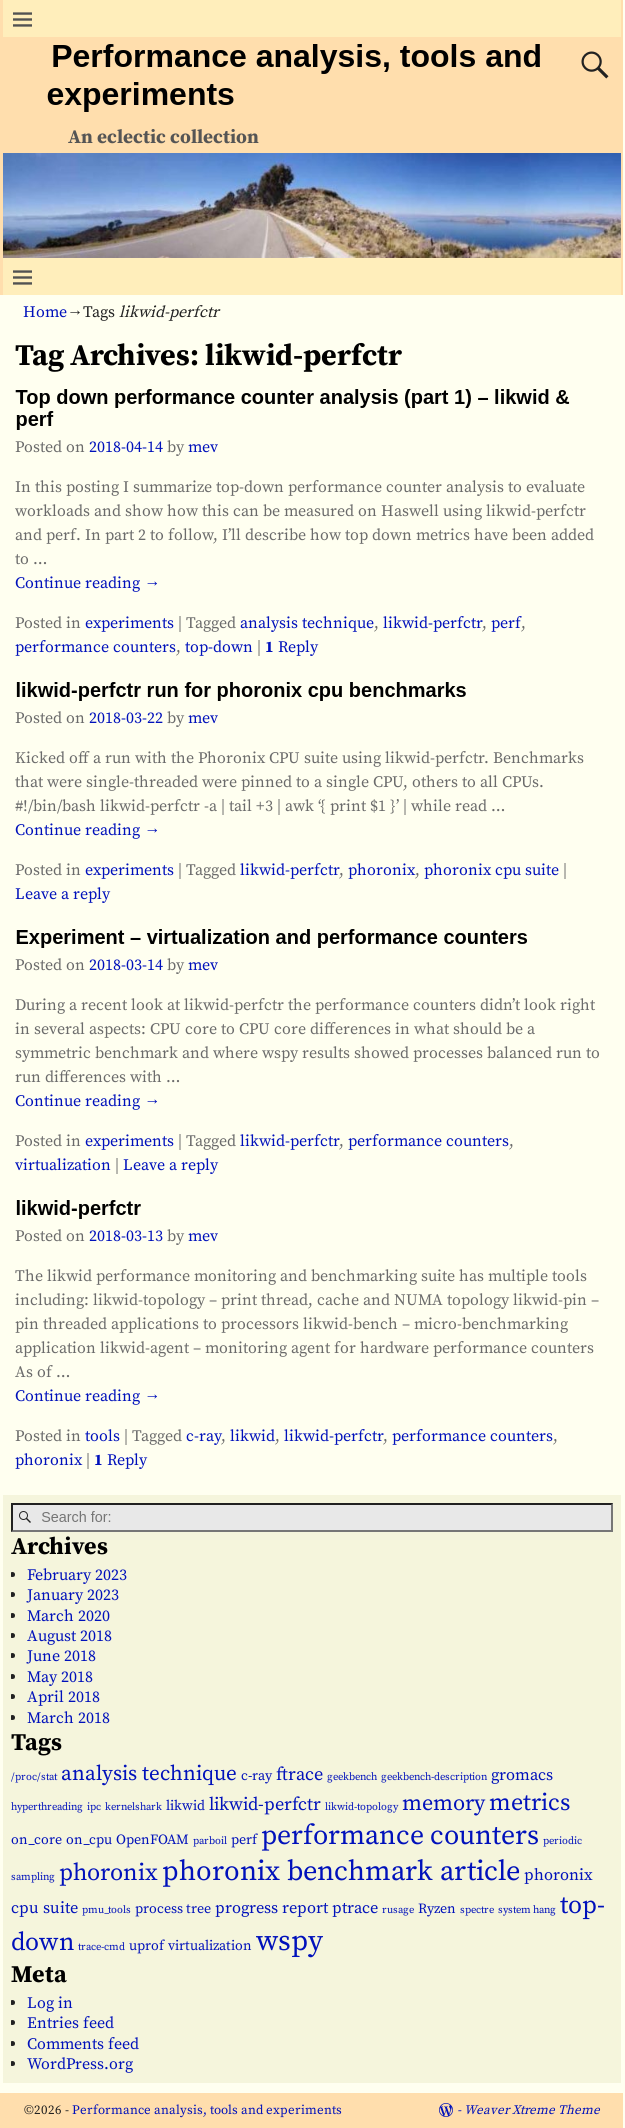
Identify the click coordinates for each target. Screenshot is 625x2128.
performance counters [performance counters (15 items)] (400, 1835)
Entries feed (70, 2023)
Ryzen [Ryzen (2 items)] (437, 1909)
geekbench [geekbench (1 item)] (352, 1777)
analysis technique (307, 623)
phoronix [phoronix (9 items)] (108, 1873)
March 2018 (68, 1718)
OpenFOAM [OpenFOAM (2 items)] (152, 1840)
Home (45, 312)
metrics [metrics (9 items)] (529, 1803)
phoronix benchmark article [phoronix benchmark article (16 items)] (341, 1872)
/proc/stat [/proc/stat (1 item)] (34, 1777)
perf (506, 623)
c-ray (203, 1436)
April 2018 (63, 1697)
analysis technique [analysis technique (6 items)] (149, 1774)
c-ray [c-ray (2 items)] (256, 1776)
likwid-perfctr (432, 623)
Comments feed (83, 2044)
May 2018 (60, 1677)
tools (102, 1436)
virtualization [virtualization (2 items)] (210, 1946)
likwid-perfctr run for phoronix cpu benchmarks (240, 690)
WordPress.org (80, 2064)
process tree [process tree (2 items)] (173, 1909)
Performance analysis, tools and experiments (207, 2110)
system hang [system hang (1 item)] (527, 1910)
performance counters (95, 647)
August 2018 (69, 1636)
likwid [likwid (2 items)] (185, 1806)
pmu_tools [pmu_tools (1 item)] (106, 1910)
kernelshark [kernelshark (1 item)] (133, 1807)
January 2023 (73, 1595)
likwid (252, 1436)
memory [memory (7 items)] (443, 1803)
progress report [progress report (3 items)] (271, 1908)
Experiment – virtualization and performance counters (271, 937)
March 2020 (68, 1616)
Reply (291, 647)
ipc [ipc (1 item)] (94, 1807)
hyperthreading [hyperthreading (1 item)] (47, 1807)
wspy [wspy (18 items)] (289, 1941)
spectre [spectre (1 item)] (477, 1910)
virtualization (63, 1165)
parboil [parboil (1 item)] (210, 1841)
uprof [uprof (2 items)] (146, 1946)
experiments (129, 623)
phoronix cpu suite (491, 870)
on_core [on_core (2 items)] (36, 1840)
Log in (50, 2003)
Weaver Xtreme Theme (532, 2110)
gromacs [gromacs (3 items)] (522, 1775)
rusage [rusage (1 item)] (398, 1910)
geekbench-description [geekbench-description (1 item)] (434, 1777)
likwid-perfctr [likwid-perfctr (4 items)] (265, 1804)
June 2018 (61, 1656)
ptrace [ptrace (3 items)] (355, 1908)
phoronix (381, 870)
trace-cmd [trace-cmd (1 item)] (101, 1947)
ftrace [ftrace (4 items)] (299, 1774)
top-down (219, 647)
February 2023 (77, 1575)
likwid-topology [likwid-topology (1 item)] (361, 1807)
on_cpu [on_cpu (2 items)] (89, 1840)
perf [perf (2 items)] (244, 1840)
